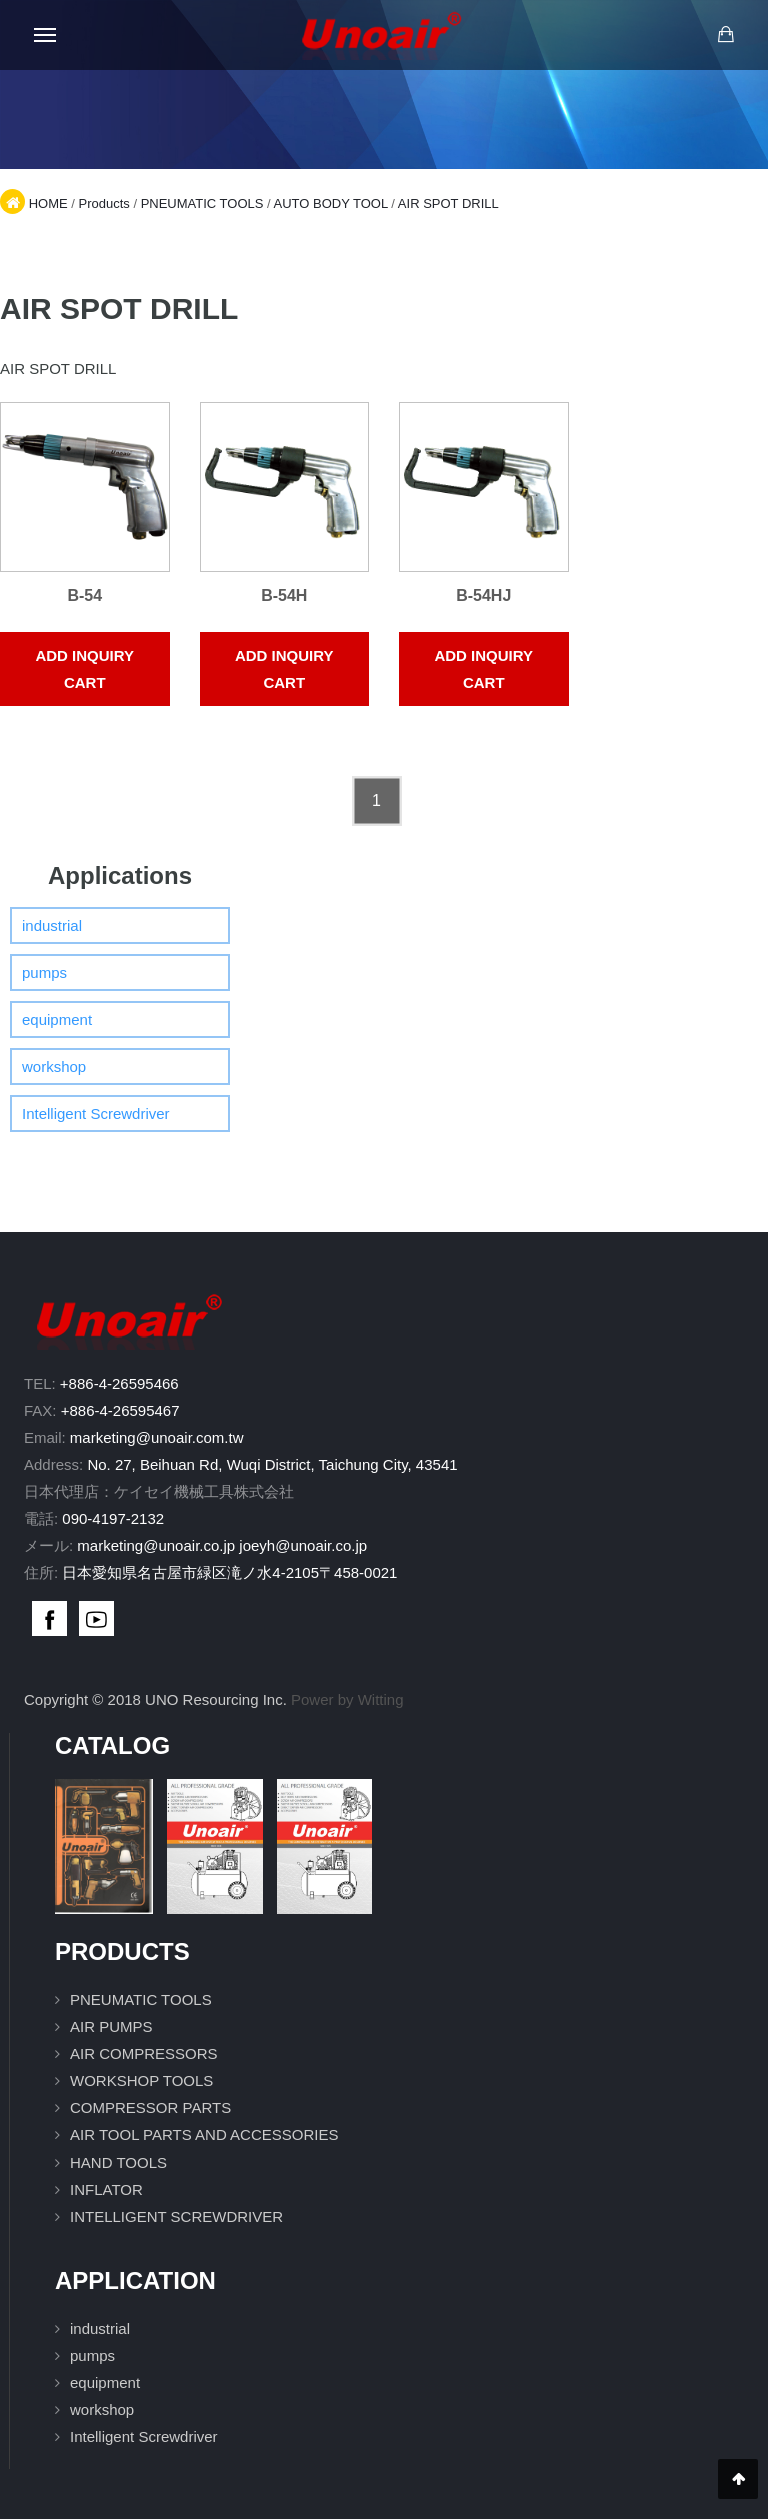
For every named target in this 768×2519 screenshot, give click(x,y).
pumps (44, 972)
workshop (54, 1066)
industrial (52, 925)
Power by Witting (347, 1699)
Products (103, 203)
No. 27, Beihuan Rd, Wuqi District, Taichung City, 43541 (272, 1464)
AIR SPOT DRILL (448, 203)
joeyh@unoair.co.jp (303, 1545)
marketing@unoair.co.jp (156, 1545)
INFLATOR (106, 2189)
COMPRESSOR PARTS (150, 2107)
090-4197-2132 (113, 1518)
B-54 (84, 595)
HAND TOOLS (118, 2162)
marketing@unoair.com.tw (157, 1437)
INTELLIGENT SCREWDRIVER (176, 2216)
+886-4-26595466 (119, 1383)
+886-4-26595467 (120, 1410)
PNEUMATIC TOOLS (202, 203)
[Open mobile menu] (45, 35)
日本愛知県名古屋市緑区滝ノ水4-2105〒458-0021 (229, 1572)
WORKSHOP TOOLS (141, 2080)
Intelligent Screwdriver (96, 1113)
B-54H (284, 595)
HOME (48, 203)
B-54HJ (483, 595)
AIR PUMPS (111, 2026)
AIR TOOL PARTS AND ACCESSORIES (204, 2134)
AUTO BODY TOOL (331, 203)
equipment (57, 1019)
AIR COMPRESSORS (144, 2053)
